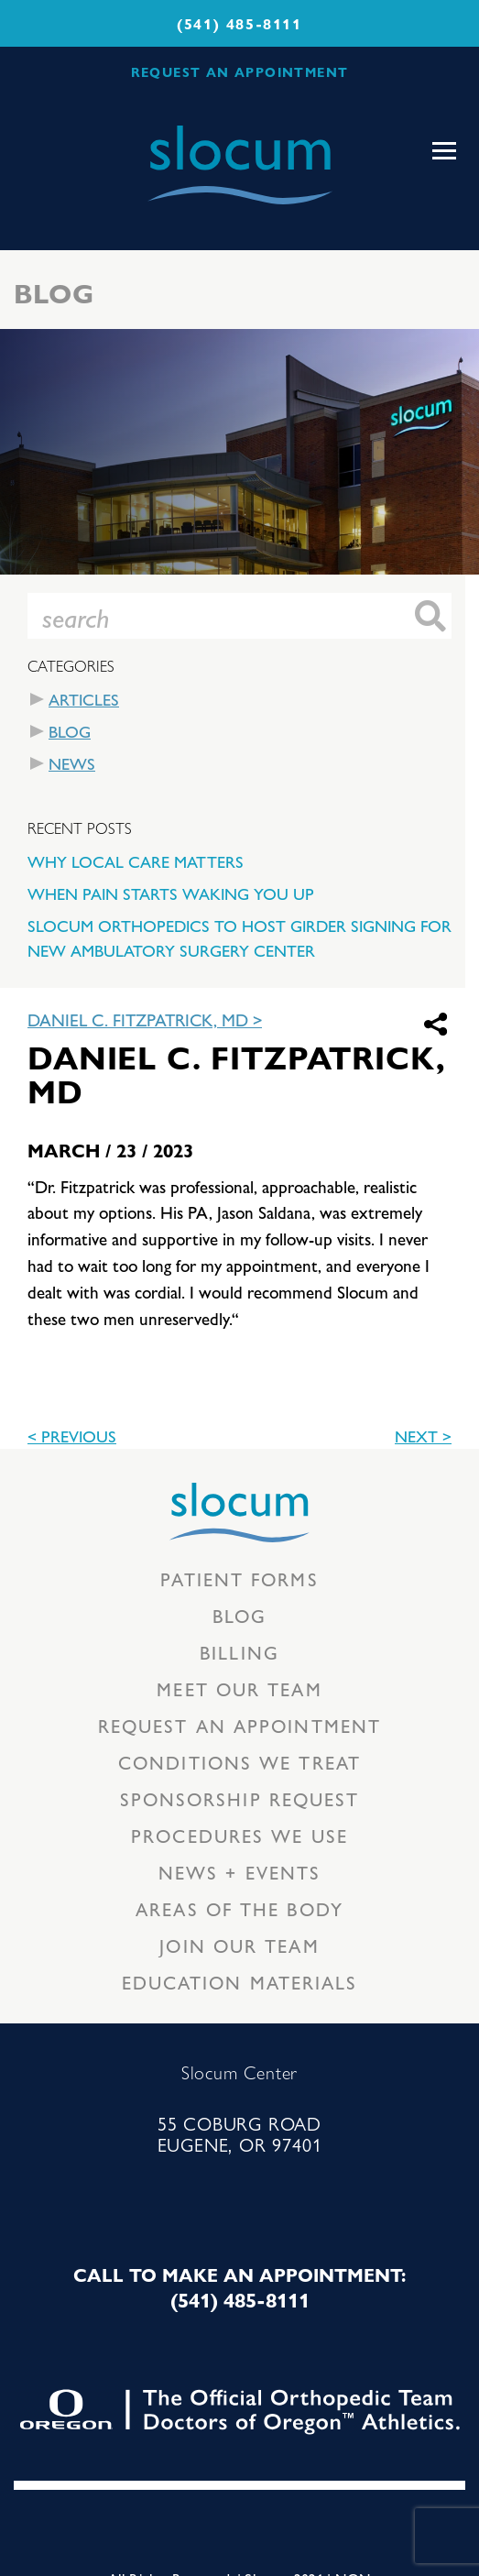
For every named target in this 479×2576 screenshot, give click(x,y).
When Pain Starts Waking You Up (170, 893)
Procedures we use (239, 1835)
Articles (84, 698)
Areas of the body (239, 1908)
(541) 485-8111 (239, 23)
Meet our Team (239, 1688)
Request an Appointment (239, 1725)
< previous (71, 1435)
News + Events (239, 1871)
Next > (423, 1435)
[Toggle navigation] (444, 151)
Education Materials (240, 1981)
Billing (239, 1652)
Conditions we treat (239, 1761)
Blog (70, 730)
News (72, 762)
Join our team (239, 1945)
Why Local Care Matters (135, 861)
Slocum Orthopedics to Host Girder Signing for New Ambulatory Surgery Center (239, 937)
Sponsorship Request (240, 1798)
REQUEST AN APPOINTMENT (240, 71)
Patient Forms (239, 1578)
